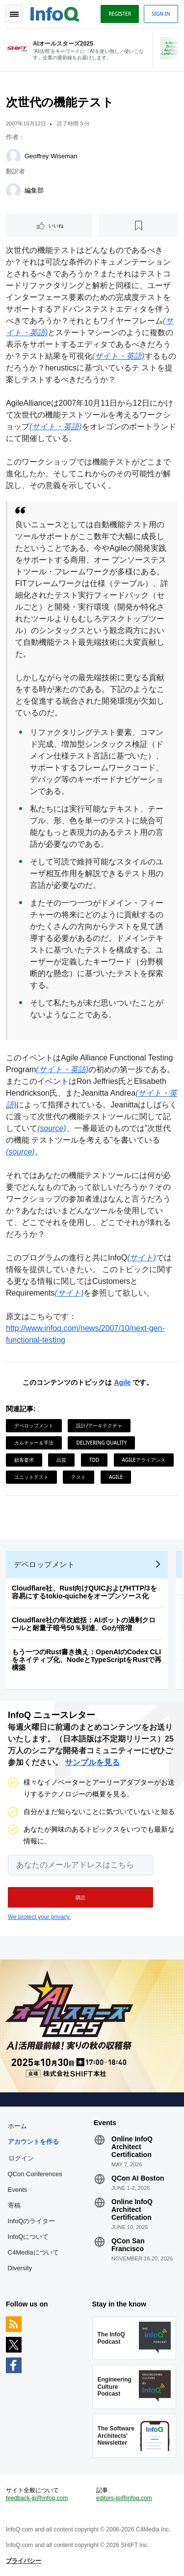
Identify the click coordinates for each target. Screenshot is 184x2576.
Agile (122, 1382)
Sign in (161, 13)
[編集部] (13, 190)
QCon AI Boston (137, 2178)
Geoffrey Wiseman (51, 156)
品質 (61, 1459)
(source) (51, 1128)
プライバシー (23, 2560)
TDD (94, 1459)
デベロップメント (33, 1425)
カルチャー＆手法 (33, 1442)
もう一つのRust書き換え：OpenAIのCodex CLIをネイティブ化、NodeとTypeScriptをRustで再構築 (86, 1659)
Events (17, 2189)
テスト (78, 1476)
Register (119, 13)
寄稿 (14, 2205)
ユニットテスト (31, 1476)
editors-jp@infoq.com (124, 2498)
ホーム (17, 2126)
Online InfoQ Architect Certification (132, 2147)
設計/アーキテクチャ (99, 1425)
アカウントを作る (33, 2141)
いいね (56, 225)
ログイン (21, 2158)
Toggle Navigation (14, 14)
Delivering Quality (101, 1442)
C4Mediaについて (33, 2252)
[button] (80, 1897)
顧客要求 (24, 1459)
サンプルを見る (92, 1762)
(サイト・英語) (118, 356)
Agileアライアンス (143, 1459)
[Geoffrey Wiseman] (13, 156)
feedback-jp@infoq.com (37, 2498)
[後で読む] (138, 225)
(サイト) (141, 1257)
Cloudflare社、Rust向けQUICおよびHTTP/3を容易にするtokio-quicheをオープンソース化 (84, 1592)
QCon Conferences (35, 2174)
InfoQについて (28, 2236)
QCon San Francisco (128, 2245)
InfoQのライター (31, 2221)
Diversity (20, 2268)
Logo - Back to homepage (54, 13)
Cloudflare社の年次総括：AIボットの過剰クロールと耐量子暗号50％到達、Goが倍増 (84, 1624)
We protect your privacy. (39, 1917)
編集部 (34, 190)
